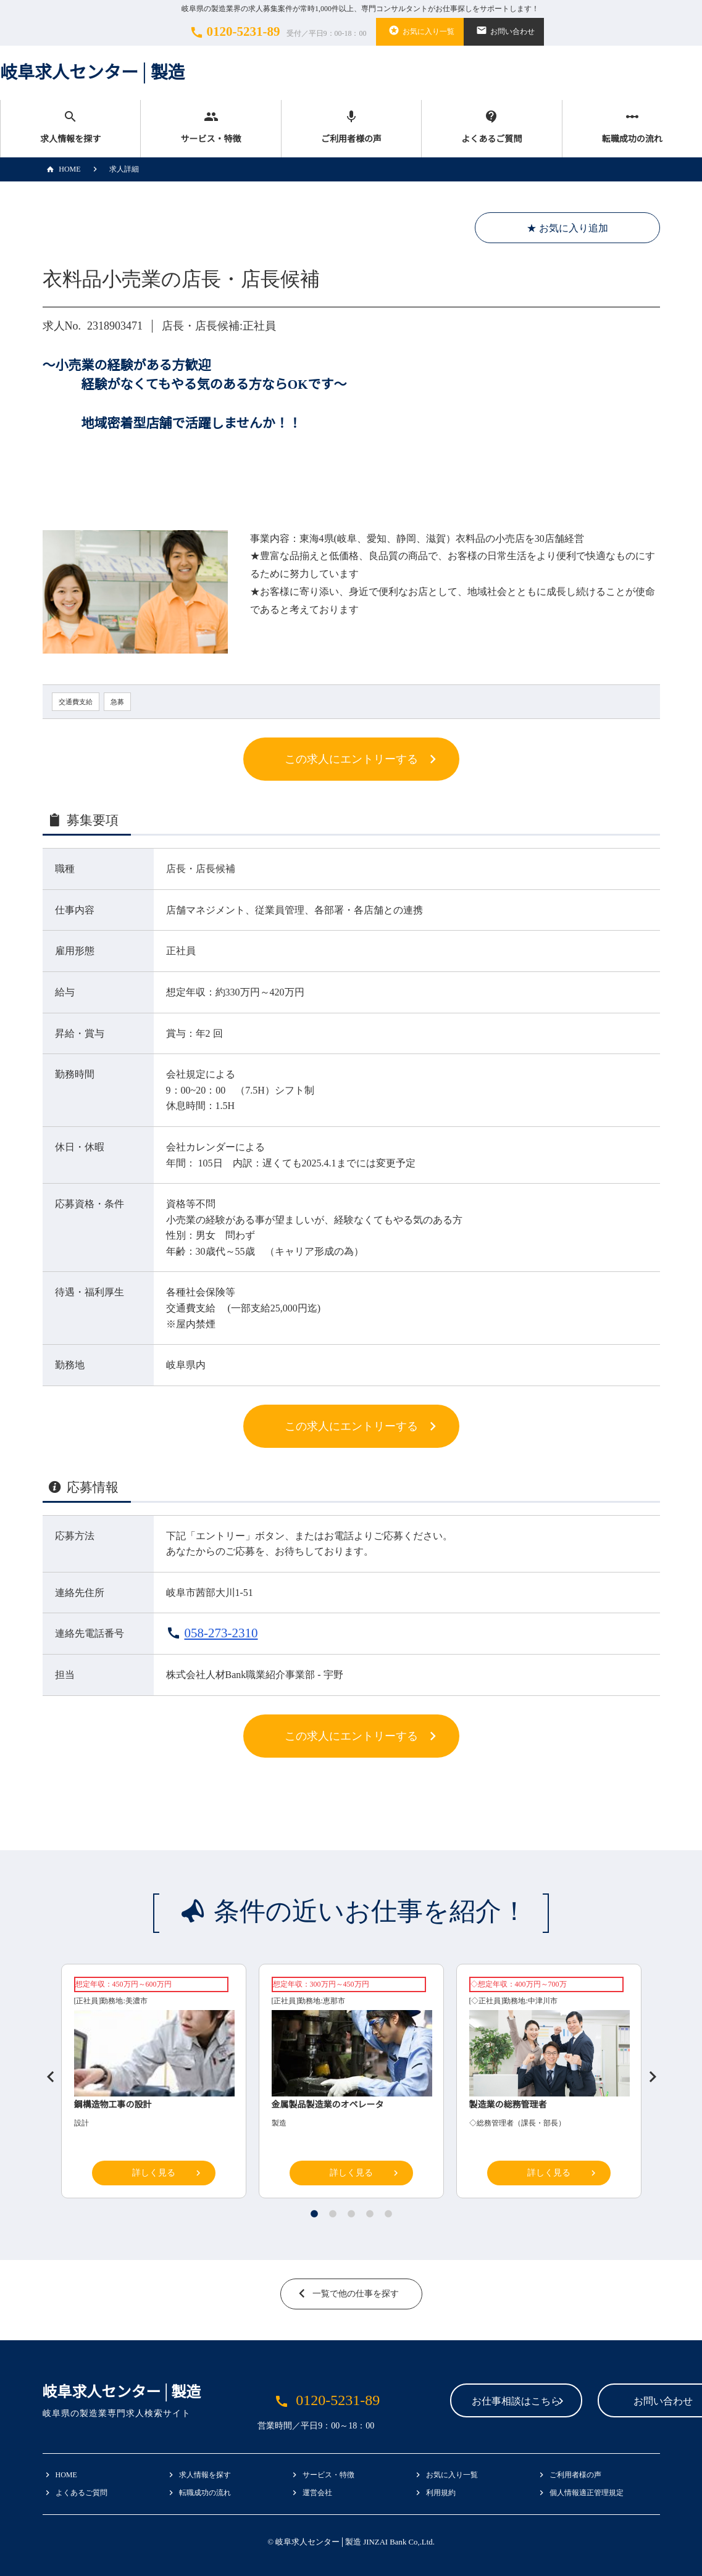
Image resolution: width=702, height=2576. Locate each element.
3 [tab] (351, 2214)
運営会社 (317, 2492)
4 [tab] (370, 2214)
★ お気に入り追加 (567, 228)
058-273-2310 (221, 1633)
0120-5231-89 (276, 32)
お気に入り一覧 (419, 30)
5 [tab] (388, 2214)
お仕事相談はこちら (439, 2401)
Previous (46, 2072)
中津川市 (543, 2000)
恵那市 (334, 2000)
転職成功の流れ (632, 126)
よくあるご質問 (491, 126)
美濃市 (136, 2000)
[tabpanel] (351, 2084)
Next (647, 2072)
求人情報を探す (70, 126)
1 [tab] (314, 2214)
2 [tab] (333, 2214)
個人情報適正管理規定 (586, 2492)
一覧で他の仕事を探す (355, 2293)
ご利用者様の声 (351, 126)
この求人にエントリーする (351, 759)
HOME (62, 169)
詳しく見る (153, 2172)
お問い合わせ (504, 30)
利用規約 (441, 2492)
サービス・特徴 (210, 126)
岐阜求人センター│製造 (92, 72)
